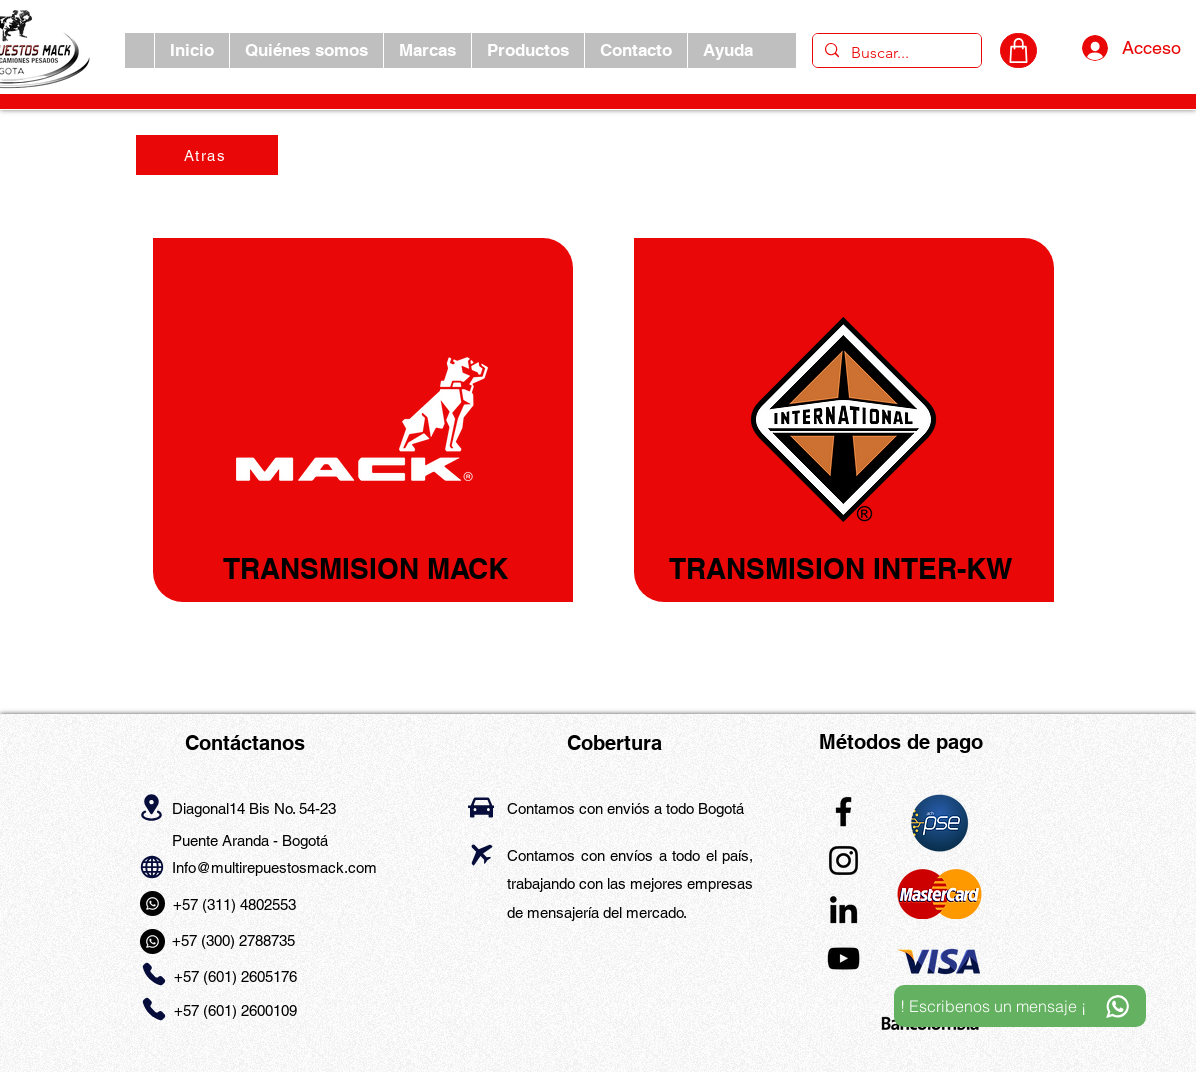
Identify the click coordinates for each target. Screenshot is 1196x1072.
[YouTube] (843, 958)
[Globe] (151, 866)
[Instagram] (843, 860)
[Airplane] (481, 854)
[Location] (151, 807)
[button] (427, 50)
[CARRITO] (1018, 50)
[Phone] (153, 974)
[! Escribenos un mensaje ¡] (1020, 1006)
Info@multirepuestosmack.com (274, 867)
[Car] (481, 807)
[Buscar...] (895, 53)
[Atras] (207, 155)
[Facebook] (843, 811)
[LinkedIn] (843, 909)
